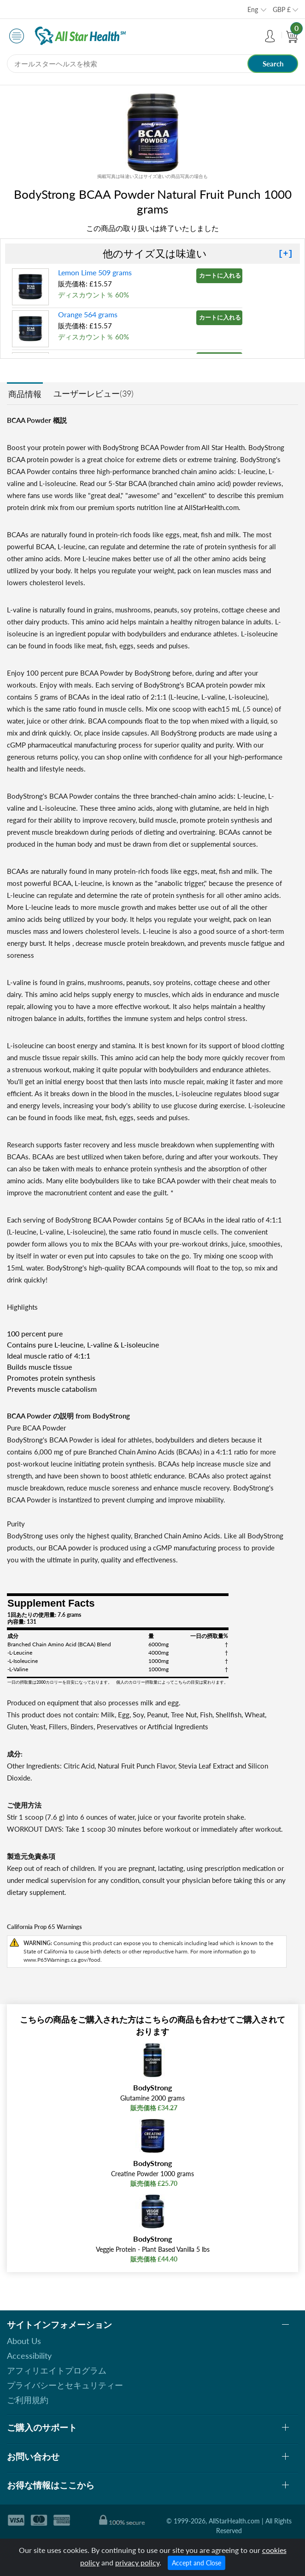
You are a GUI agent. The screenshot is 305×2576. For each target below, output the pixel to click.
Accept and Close (196, 2563)
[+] (285, 253)
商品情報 (24, 394)
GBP (282, 9)
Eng (252, 9)
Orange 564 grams (87, 314)
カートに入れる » (220, 275)
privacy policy (137, 2562)
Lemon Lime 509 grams (95, 272)
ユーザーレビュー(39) (93, 393)
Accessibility (29, 2355)
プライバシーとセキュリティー (65, 2385)
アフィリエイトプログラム (56, 2370)
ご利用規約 (27, 2400)
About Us (24, 2341)
